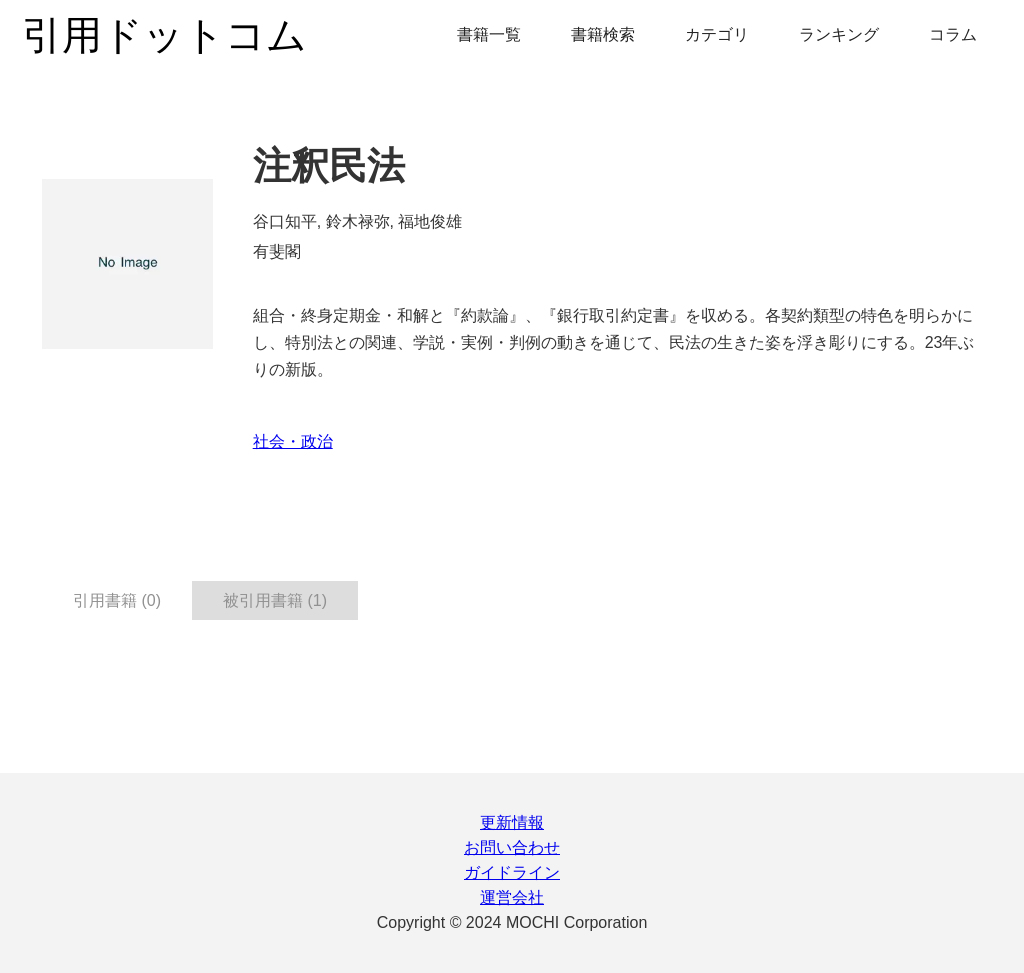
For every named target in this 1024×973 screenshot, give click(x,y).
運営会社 (512, 897)
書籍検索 (603, 34)
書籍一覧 (489, 34)
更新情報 (512, 822)
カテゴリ (717, 34)
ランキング (839, 34)
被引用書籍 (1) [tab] (275, 600)
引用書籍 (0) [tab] (117, 600)
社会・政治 (293, 441)
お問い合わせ (512, 847)
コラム (953, 34)
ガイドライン (512, 872)
